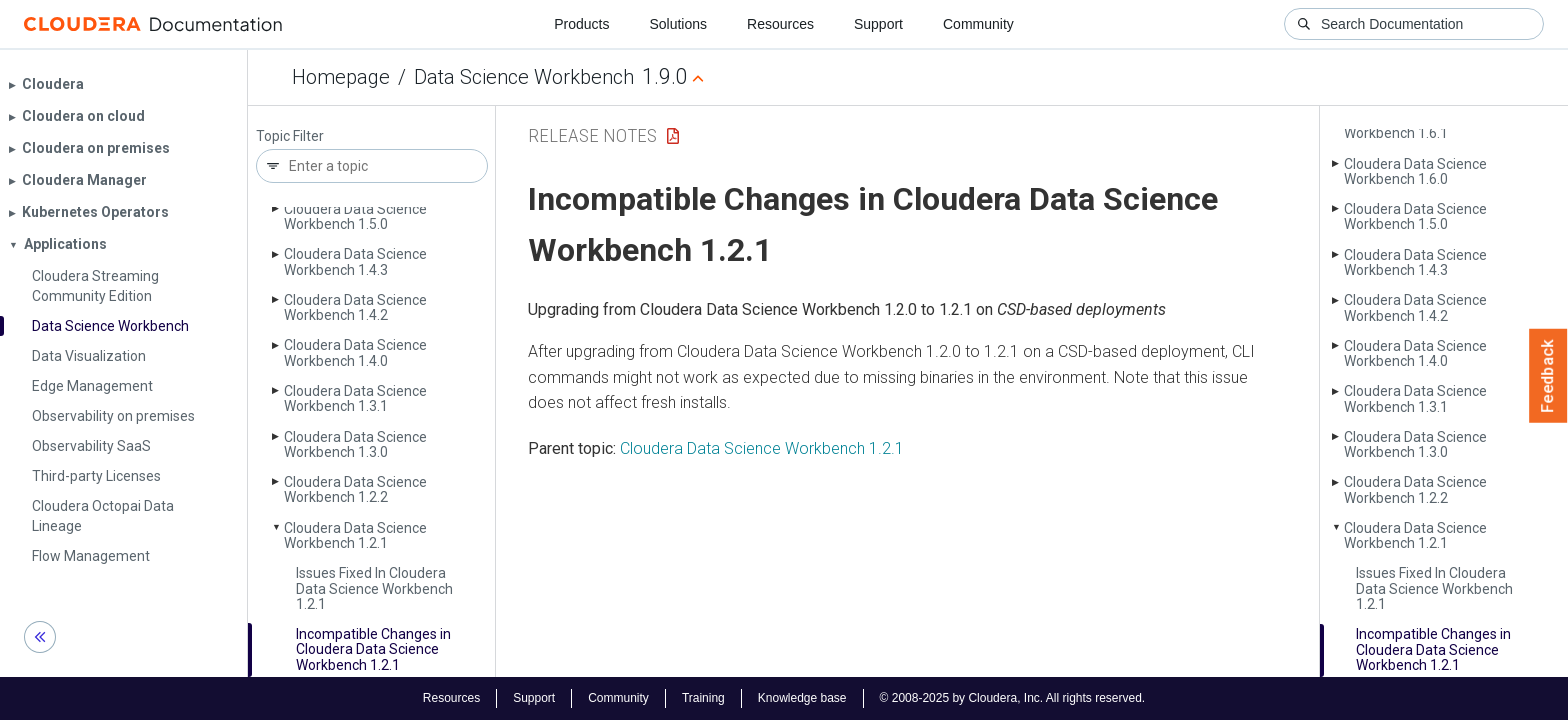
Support (878, 24)
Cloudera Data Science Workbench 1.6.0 (1415, 171)
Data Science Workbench (524, 77)
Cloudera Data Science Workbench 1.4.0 (355, 352)
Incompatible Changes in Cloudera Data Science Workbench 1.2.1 (373, 649)
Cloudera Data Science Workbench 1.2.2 (355, 489)
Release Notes (592, 135)
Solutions (678, 24)
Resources (780, 24)
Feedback (1548, 376)
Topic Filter (290, 136)
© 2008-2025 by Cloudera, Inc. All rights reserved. (1013, 698)
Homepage (341, 77)
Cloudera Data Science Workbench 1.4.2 (355, 307)
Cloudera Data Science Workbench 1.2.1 (355, 535)
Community (978, 24)
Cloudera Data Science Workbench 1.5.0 (355, 216)
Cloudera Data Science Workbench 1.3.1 (355, 398)
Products (581, 24)
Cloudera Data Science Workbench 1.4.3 (355, 261)
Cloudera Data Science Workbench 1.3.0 (355, 444)
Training (703, 698)
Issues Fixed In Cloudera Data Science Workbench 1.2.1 (374, 588)
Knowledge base (802, 698)
